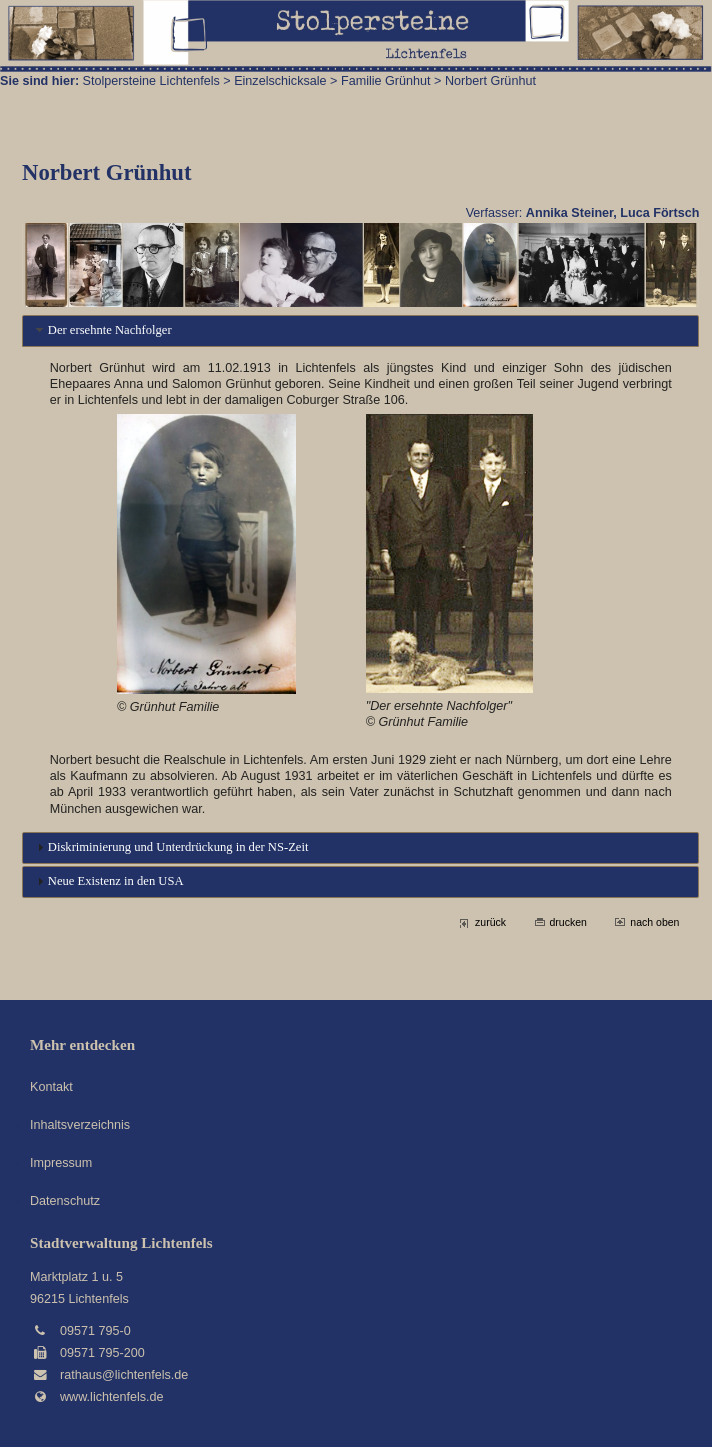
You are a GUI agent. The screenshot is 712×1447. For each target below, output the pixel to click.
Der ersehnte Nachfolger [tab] (102, 330)
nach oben (654, 922)
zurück (490, 922)
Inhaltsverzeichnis (80, 1125)
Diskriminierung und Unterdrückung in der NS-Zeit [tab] (170, 847)
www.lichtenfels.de (112, 1397)
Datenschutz (65, 1201)
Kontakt (51, 1087)
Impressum (61, 1163)
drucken (568, 922)
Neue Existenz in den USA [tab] (108, 881)
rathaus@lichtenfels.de (124, 1375)
